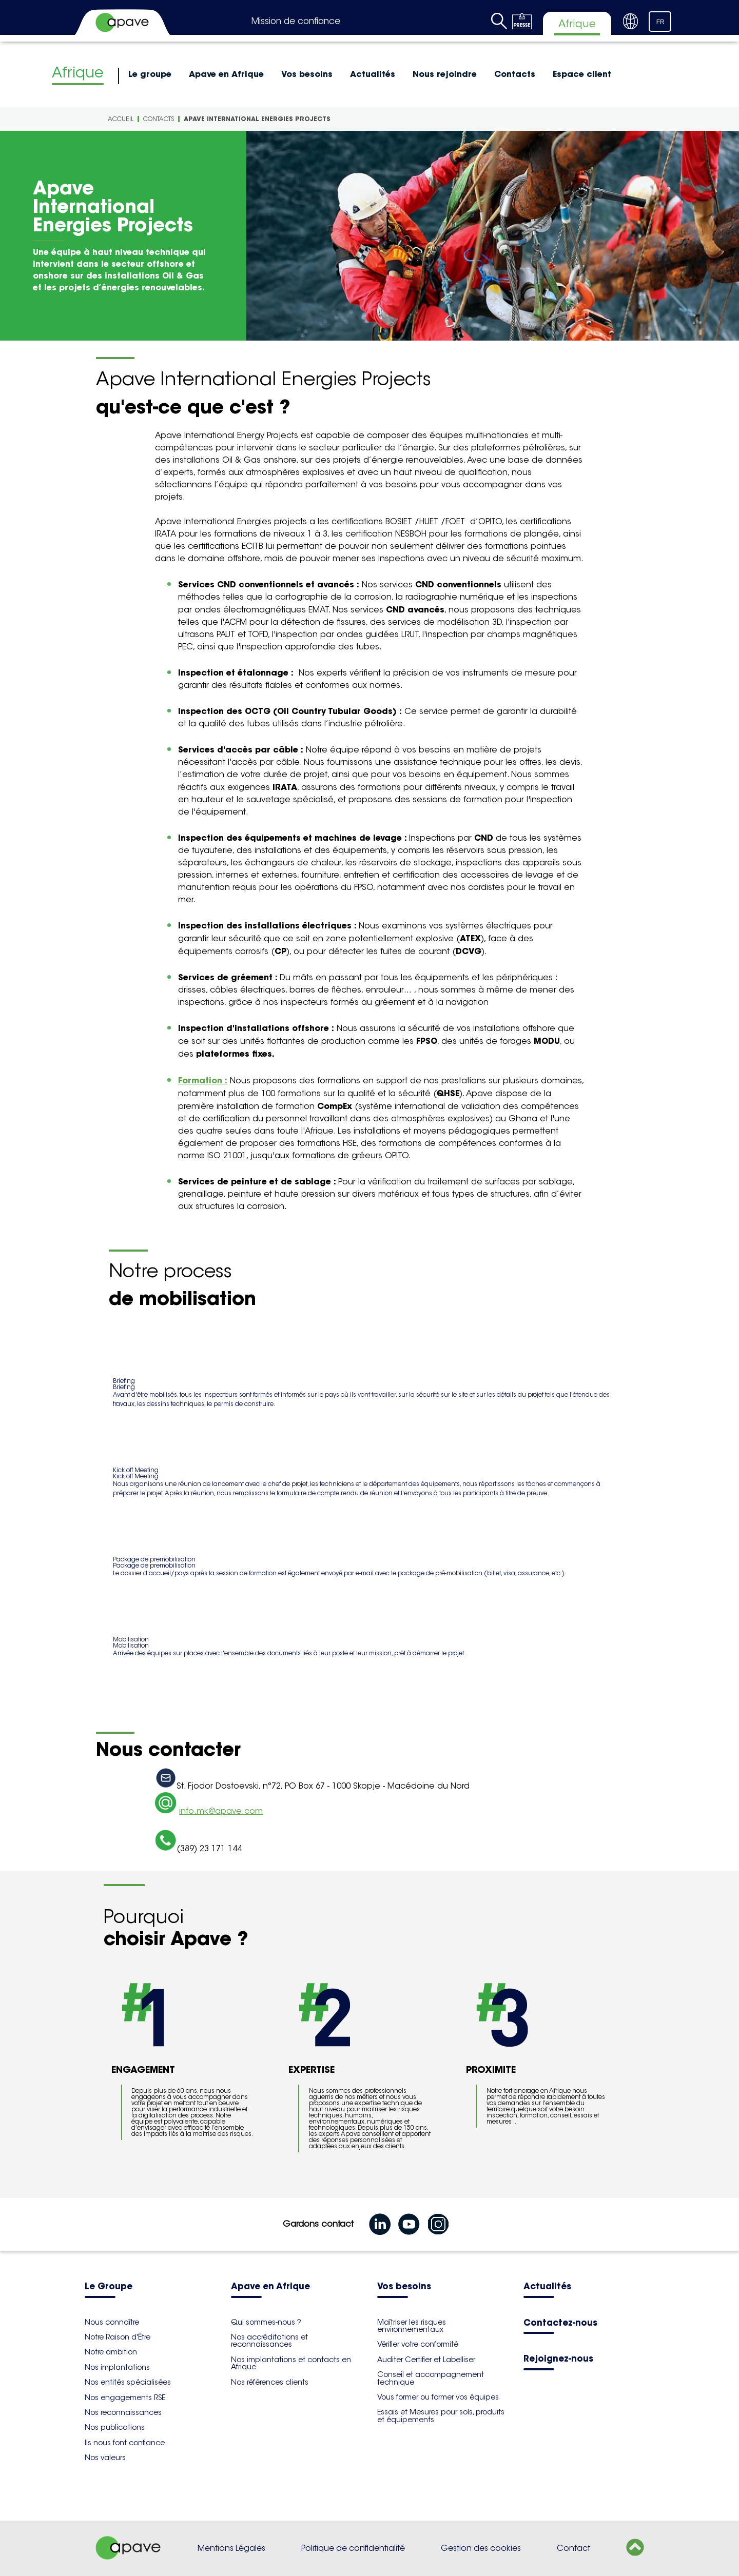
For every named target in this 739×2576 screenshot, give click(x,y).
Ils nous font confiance (125, 2442)
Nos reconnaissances (123, 2412)
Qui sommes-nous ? (266, 2322)
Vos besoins (307, 74)
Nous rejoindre (445, 74)
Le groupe (149, 74)
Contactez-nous (560, 2323)
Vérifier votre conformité (417, 2344)
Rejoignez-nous (558, 2359)
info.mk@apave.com (221, 1811)
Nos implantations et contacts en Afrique (291, 2363)
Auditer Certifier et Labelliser (426, 2359)
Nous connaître (112, 2322)
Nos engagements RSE (125, 2397)
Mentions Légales (231, 2548)
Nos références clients (269, 2382)
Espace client (582, 74)
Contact (573, 2548)
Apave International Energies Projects (257, 119)
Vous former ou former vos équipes (438, 2397)
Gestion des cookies (481, 2548)
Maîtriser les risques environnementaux (411, 2325)
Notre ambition (111, 2351)
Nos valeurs (105, 2457)
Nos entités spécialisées (128, 2382)
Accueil (120, 119)
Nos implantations (117, 2367)
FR (660, 22)
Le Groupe (108, 2287)
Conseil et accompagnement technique (430, 2378)
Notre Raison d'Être (117, 2337)
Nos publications (115, 2427)
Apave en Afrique (226, 74)
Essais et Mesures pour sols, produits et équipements (440, 2415)
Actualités (372, 74)
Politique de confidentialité (353, 2548)
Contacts (514, 74)
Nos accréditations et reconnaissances (269, 2340)
